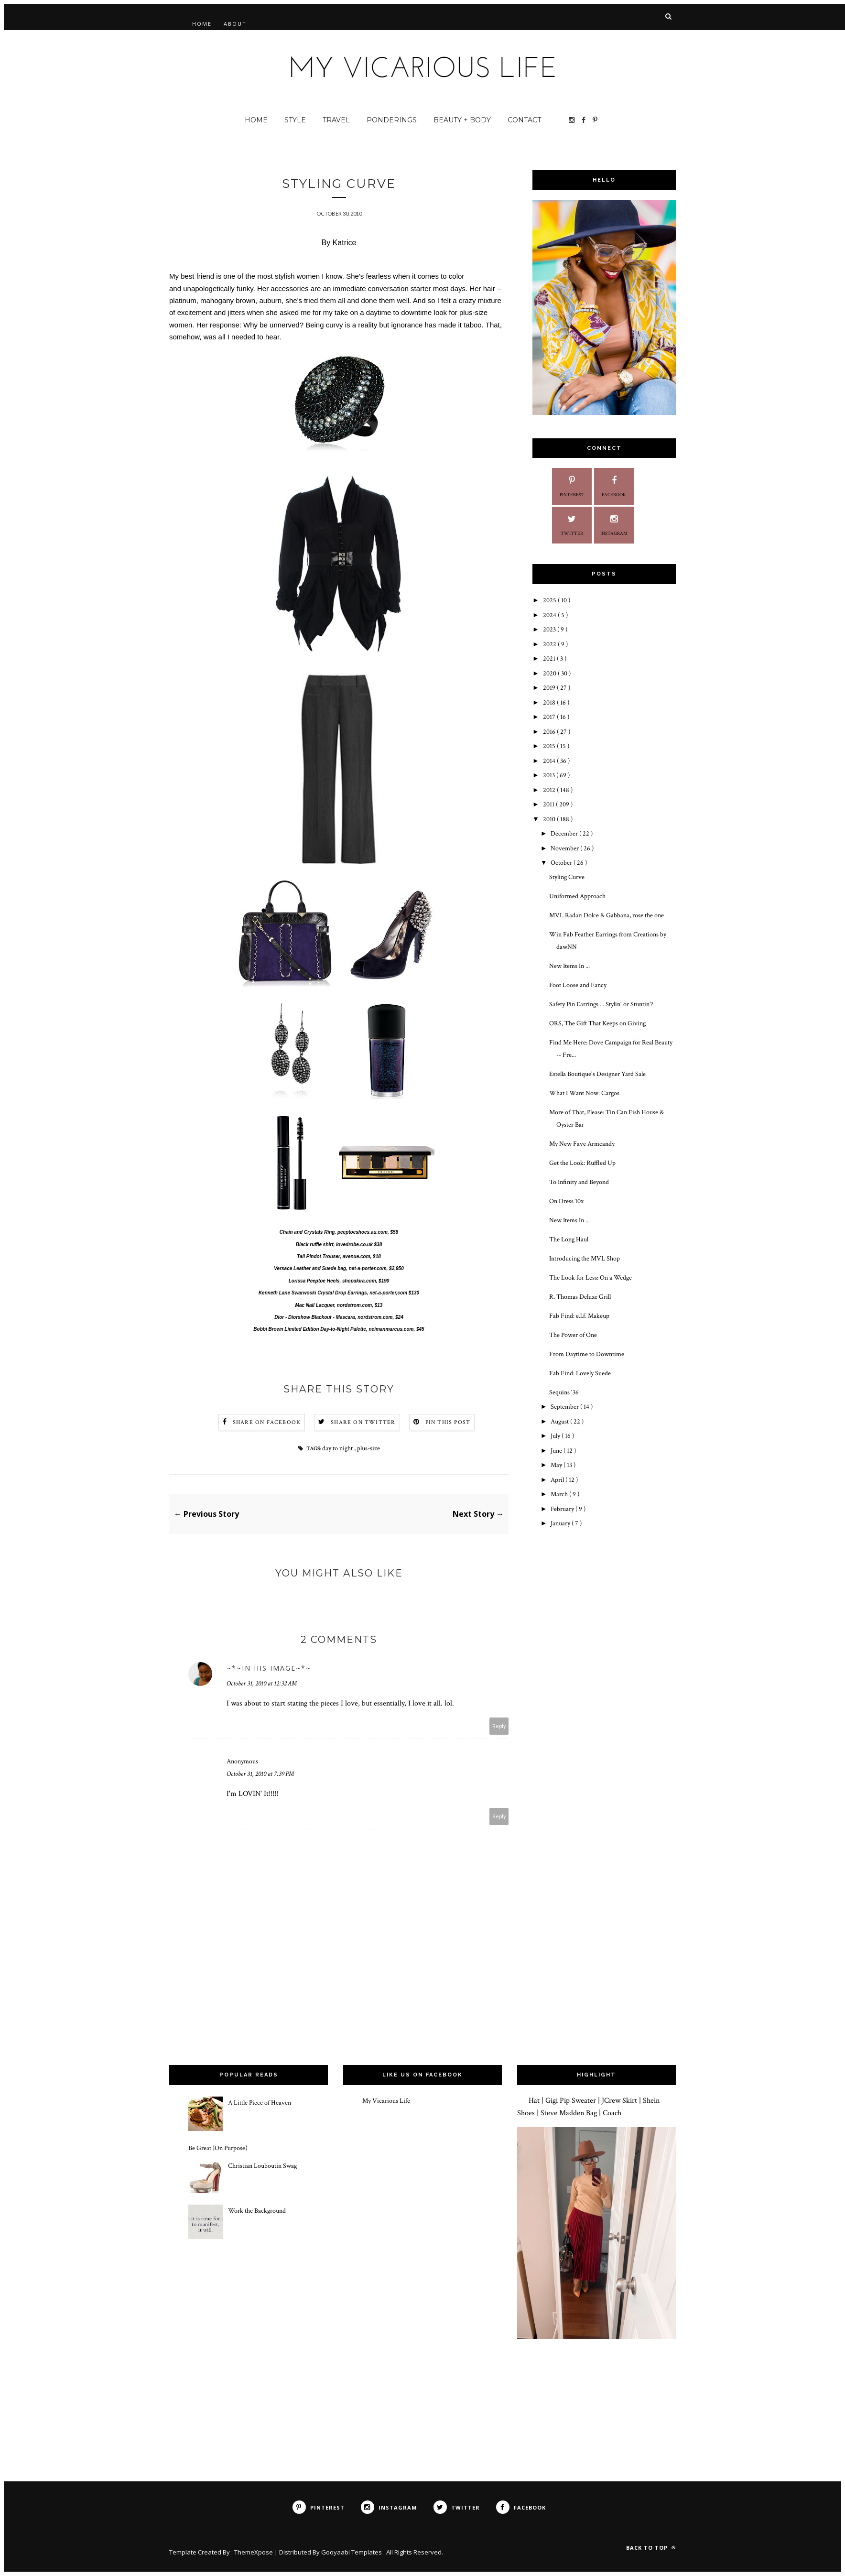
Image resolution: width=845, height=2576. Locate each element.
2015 (550, 746)
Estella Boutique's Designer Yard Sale (597, 1074)
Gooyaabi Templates (352, 2552)
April (558, 1480)
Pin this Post (448, 1422)
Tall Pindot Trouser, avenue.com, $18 (339, 1257)
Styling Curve (567, 877)
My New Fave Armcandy (582, 1144)
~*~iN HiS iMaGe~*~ (269, 1669)
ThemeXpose (254, 2552)
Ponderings (392, 120)
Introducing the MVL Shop (584, 1258)
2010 (550, 819)
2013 (549, 775)
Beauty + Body (462, 120)
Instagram (614, 524)
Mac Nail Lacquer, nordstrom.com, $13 (339, 1305)
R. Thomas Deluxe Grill (580, 1297)
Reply (499, 1727)
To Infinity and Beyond (579, 1182)
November (565, 848)
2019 (550, 688)
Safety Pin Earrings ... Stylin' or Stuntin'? (601, 1004)
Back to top (651, 2548)
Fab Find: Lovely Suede (580, 1373)
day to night (338, 1449)
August (560, 1421)
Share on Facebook (267, 1422)
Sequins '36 (564, 1392)
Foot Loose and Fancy (578, 985)
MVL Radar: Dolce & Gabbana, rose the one (606, 915)
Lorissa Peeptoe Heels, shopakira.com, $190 (339, 1281)
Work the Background (257, 2211)
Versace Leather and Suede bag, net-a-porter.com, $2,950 (338, 1269)
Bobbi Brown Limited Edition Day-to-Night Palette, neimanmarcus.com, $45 (338, 1330)
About (235, 23)
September (565, 1406)
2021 (550, 658)
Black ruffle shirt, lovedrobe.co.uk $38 (339, 1245)
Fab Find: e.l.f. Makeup (579, 1316)
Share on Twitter (363, 1422)
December (565, 833)
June (557, 1450)
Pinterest (572, 485)
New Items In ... (569, 966)
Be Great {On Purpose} (217, 2148)
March (560, 1494)
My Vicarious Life (386, 2101)
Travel (336, 120)
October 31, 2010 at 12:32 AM (262, 1684)
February (563, 1509)
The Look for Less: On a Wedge (590, 1277)
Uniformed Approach (577, 896)
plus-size (368, 1449)
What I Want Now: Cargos (584, 1093)
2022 (550, 644)
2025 (550, 600)
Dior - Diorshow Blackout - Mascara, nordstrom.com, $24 (338, 1317)
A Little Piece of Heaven (259, 2103)
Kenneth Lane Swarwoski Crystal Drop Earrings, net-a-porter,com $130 (339, 1293)
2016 (550, 732)
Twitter (572, 524)
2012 (550, 790)
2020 (550, 673)
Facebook (614, 485)
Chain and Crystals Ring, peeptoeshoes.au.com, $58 (339, 1233)
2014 (550, 761)
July (556, 1436)
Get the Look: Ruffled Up (582, 1163)
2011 (549, 804)
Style (295, 120)
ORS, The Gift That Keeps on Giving (597, 1023)
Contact (524, 120)
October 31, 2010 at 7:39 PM (260, 1775)
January (561, 1523)
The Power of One (573, 1335)
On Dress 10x (566, 1201)
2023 (550, 629)
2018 (550, 702)
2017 (550, 717)
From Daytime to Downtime (586, 1354)
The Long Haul (568, 1239)
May (557, 1465)
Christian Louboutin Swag (262, 2166)
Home (202, 23)
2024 (550, 615)
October (562, 863)
